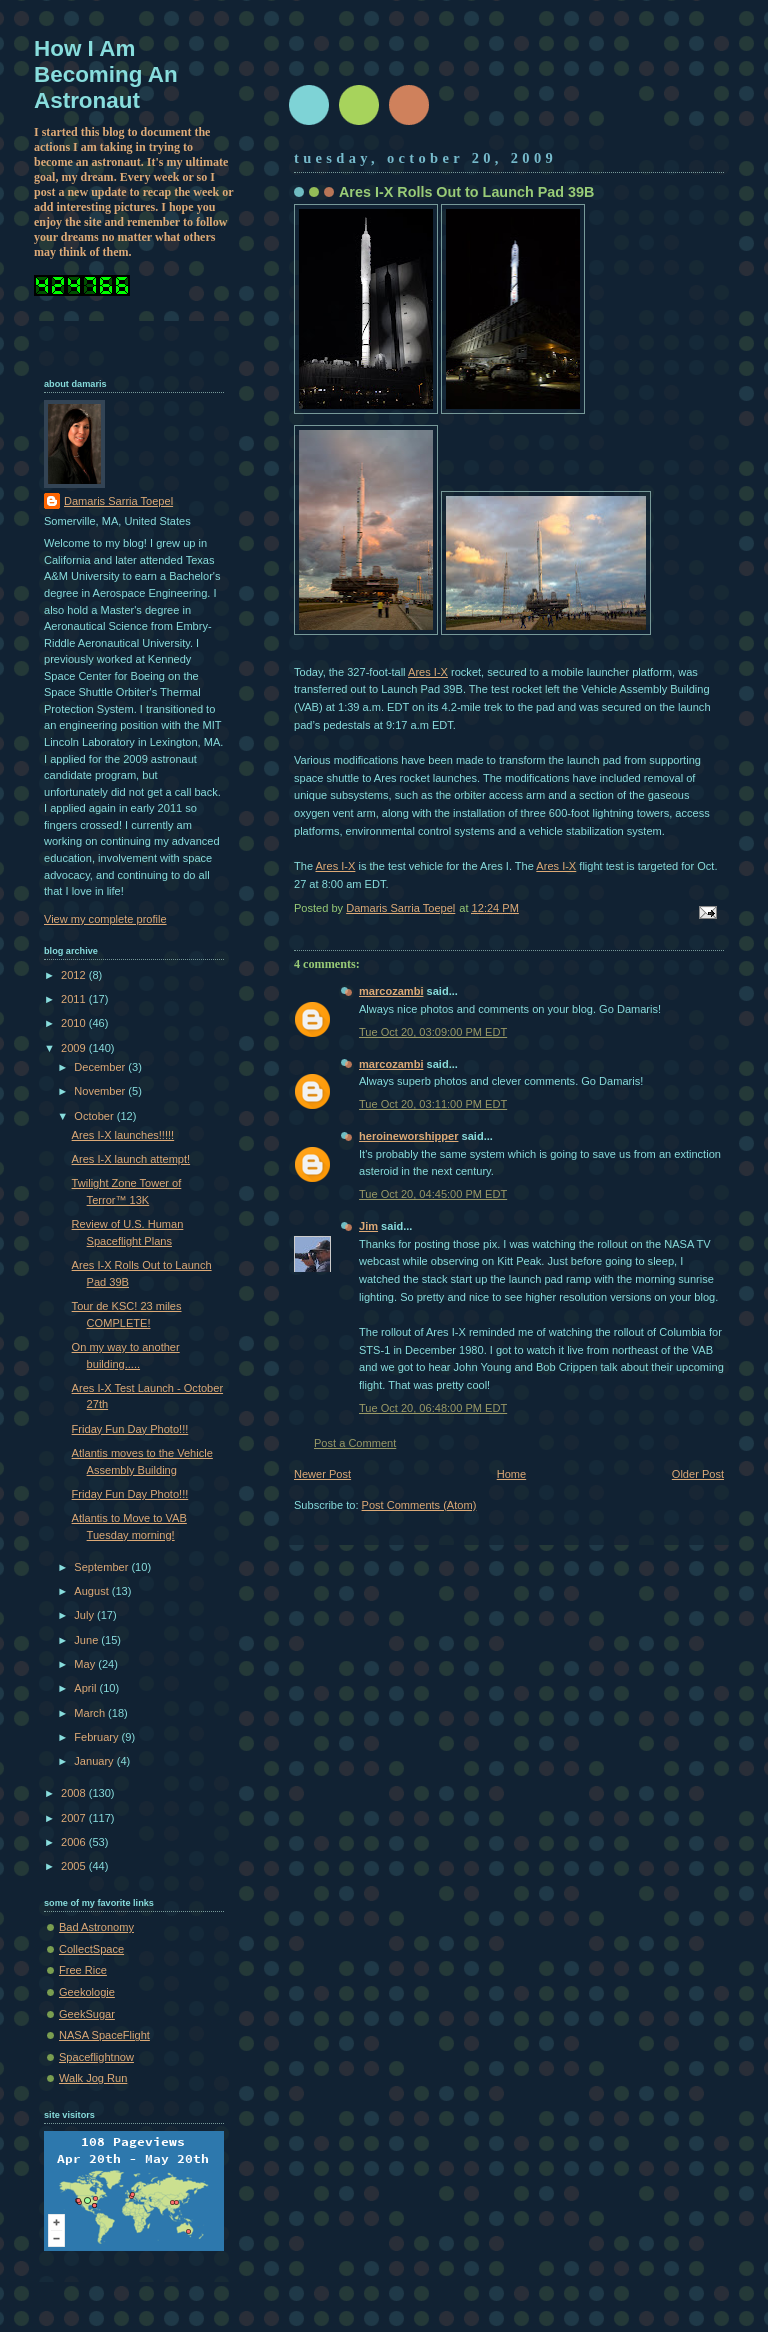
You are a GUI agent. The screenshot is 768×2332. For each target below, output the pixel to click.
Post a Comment (355, 1443)
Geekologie (87, 1992)
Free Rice (83, 1970)
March (91, 1713)
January (95, 1761)
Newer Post (322, 1474)
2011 (75, 999)
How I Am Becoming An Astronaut (106, 74)
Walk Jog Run (93, 2078)
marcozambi (391, 991)
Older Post (698, 1474)
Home (511, 1474)
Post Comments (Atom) (419, 1505)
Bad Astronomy (96, 1927)
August (92, 1591)
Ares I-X (428, 672)
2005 (75, 1866)
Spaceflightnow (96, 2057)
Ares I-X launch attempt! (131, 1159)
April (86, 1688)
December (101, 1067)
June (87, 1640)
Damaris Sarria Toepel (118, 501)
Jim (368, 1226)
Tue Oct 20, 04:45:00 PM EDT (433, 1194)
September (102, 1567)
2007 (75, 1818)
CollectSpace (91, 1949)
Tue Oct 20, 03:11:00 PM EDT (433, 1104)
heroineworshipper (408, 1136)
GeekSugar (87, 2014)
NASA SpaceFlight (104, 2035)
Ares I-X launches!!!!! (123, 1135)
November (101, 1091)
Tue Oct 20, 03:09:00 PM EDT (433, 1032)
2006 (75, 1842)
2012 (75, 975)
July (85, 1615)
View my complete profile (105, 919)
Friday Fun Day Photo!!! (130, 1429)
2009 (75, 1048)
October (95, 1116)
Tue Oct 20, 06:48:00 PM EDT (433, 1408)
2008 (75, 1793)
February (97, 1737)
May (86, 1664)
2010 (75, 1023)
